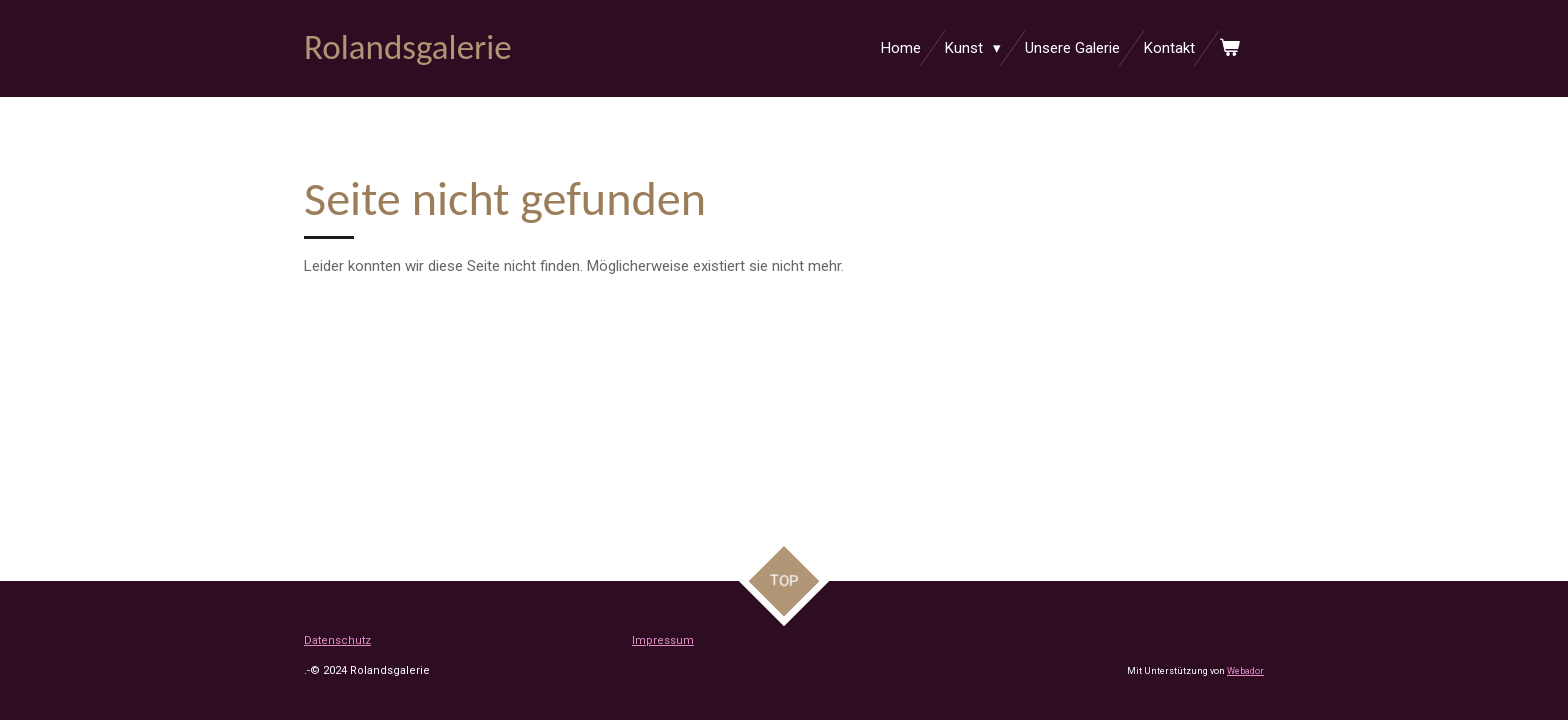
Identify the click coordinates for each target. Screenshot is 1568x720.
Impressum (663, 640)
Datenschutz (337, 640)
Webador (1245, 671)
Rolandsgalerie (408, 47)
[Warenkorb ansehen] (1229, 48)
